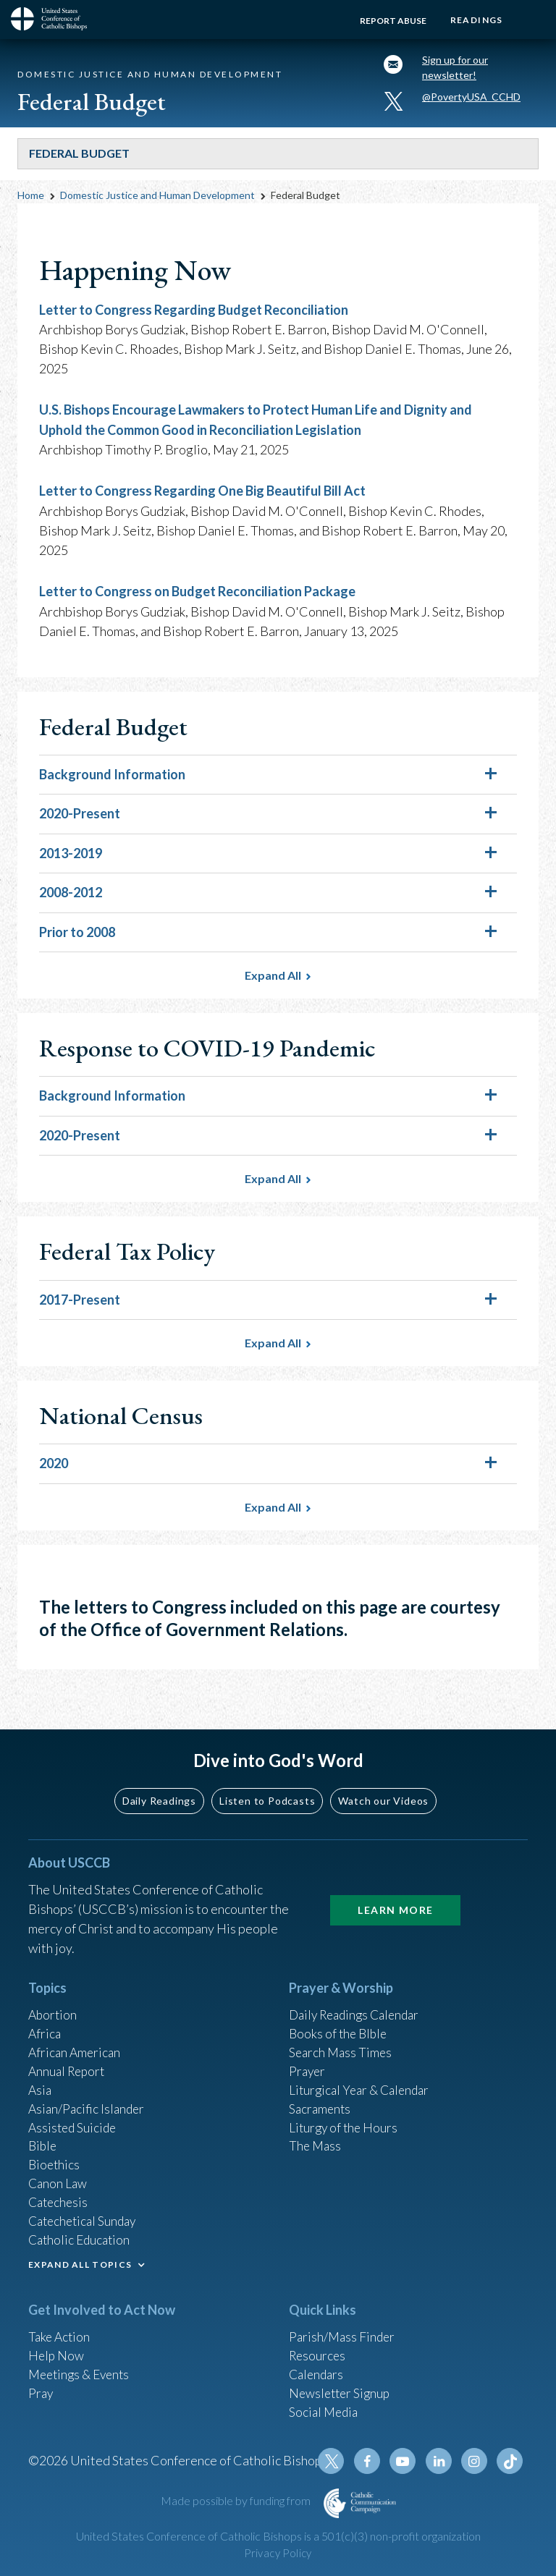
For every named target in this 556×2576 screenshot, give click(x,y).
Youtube (406, 2461)
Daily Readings (159, 1785)
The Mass (316, 2136)
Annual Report (68, 2058)
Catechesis (59, 2195)
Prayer (308, 2058)
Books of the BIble (340, 2019)
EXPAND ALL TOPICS (80, 2258)
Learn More (395, 1894)
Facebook (371, 2461)
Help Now (56, 2350)
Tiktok (510, 2461)
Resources (318, 2350)
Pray (41, 2389)
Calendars (318, 2370)
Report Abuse (389, 20)
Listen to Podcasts (267, 1785)
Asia (40, 2077)
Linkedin (441, 2461)
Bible (43, 2136)
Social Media (325, 2409)
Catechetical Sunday (85, 2214)
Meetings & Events (82, 2370)
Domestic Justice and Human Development (157, 198)
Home (30, 198)
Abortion (53, 1999)
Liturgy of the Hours (345, 2116)
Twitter (337, 2461)
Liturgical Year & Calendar (363, 2077)
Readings (474, 19)
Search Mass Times (342, 2038)
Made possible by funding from (237, 2500)
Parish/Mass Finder (343, 2331)
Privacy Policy (278, 2553)
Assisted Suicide (74, 2116)
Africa (45, 2019)
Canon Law (58, 2175)
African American (76, 2038)
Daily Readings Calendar (359, 1999)
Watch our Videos (383, 1785)
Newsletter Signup (342, 2389)
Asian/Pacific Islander (88, 2097)
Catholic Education (81, 2234)
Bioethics (55, 2156)
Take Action (60, 2331)
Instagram (476, 2461)
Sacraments (321, 2097)
